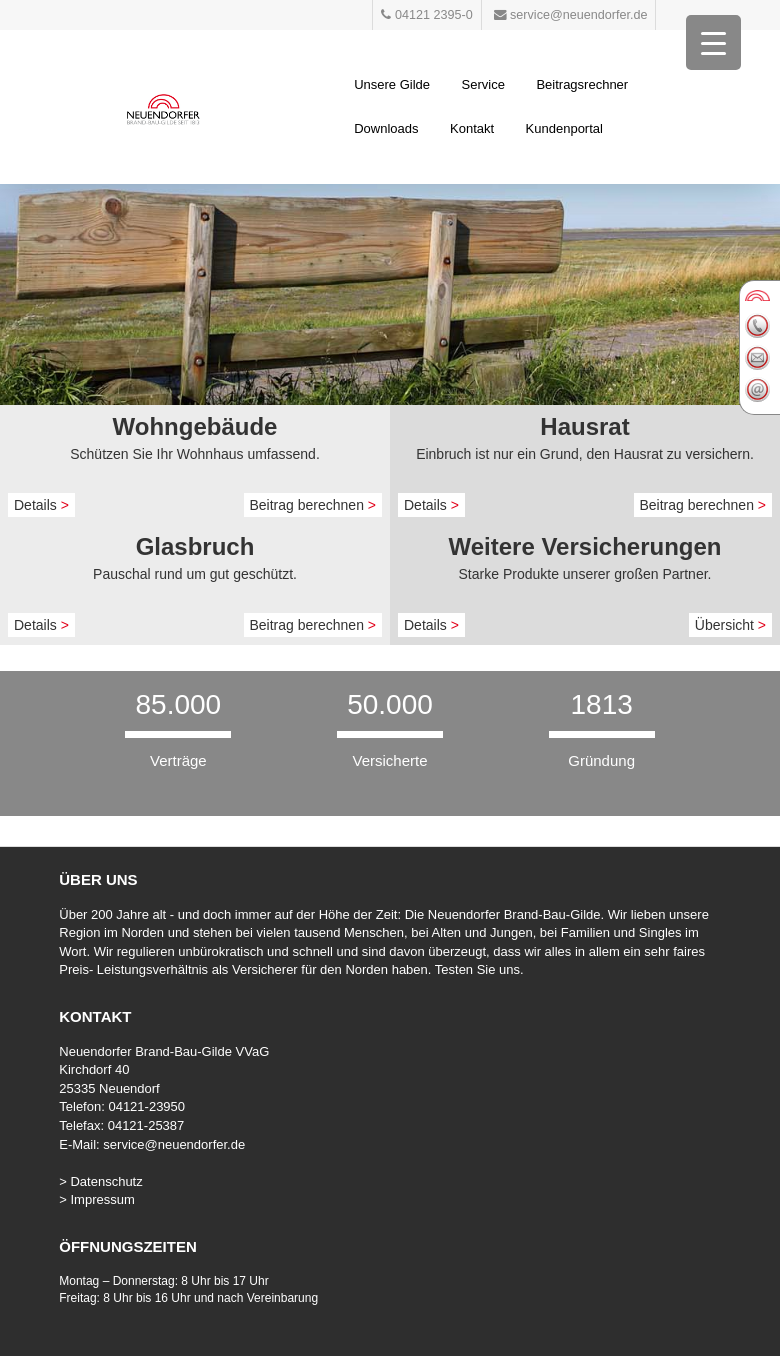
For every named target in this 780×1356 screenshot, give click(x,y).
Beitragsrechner (582, 84)
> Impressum (97, 1199)
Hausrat (584, 426)
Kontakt (472, 128)
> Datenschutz (100, 1181)
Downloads (386, 128)
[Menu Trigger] (713, 42)
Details (41, 505)
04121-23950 (146, 1106)
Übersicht (730, 625)
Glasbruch (195, 546)
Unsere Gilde (392, 84)
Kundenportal (564, 128)
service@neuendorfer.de (174, 1144)
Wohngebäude (195, 426)
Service (483, 84)
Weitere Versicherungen (585, 546)
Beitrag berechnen (313, 505)
